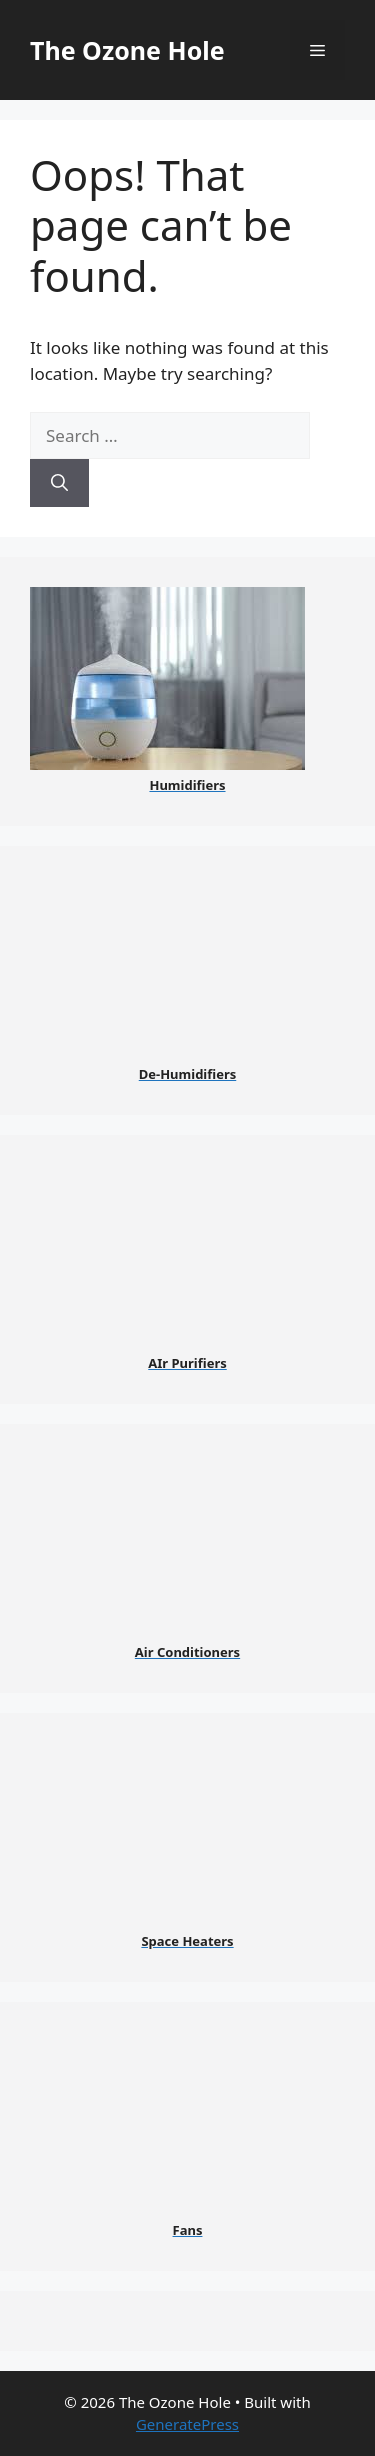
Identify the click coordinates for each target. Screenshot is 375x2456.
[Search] (59, 483)
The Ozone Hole (127, 50)
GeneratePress (187, 2424)
